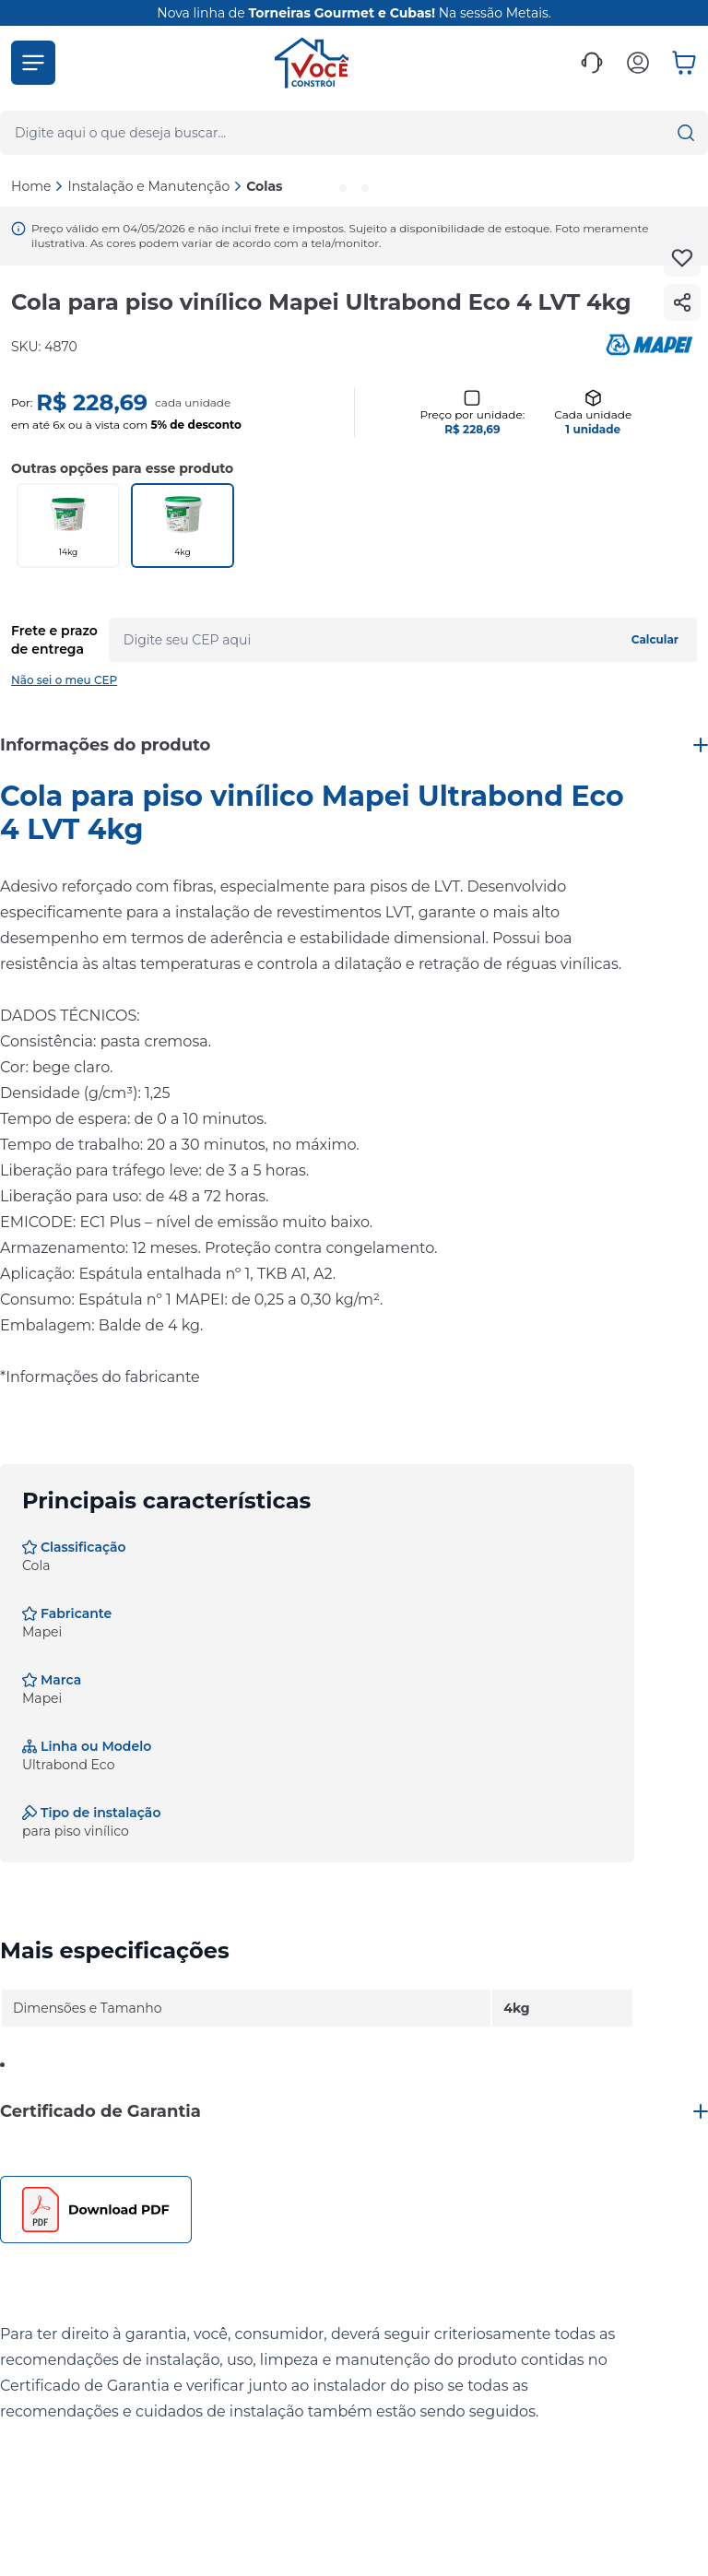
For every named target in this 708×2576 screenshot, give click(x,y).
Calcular (654, 639)
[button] (33, 63)
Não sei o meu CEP (64, 680)
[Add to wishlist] (682, 258)
